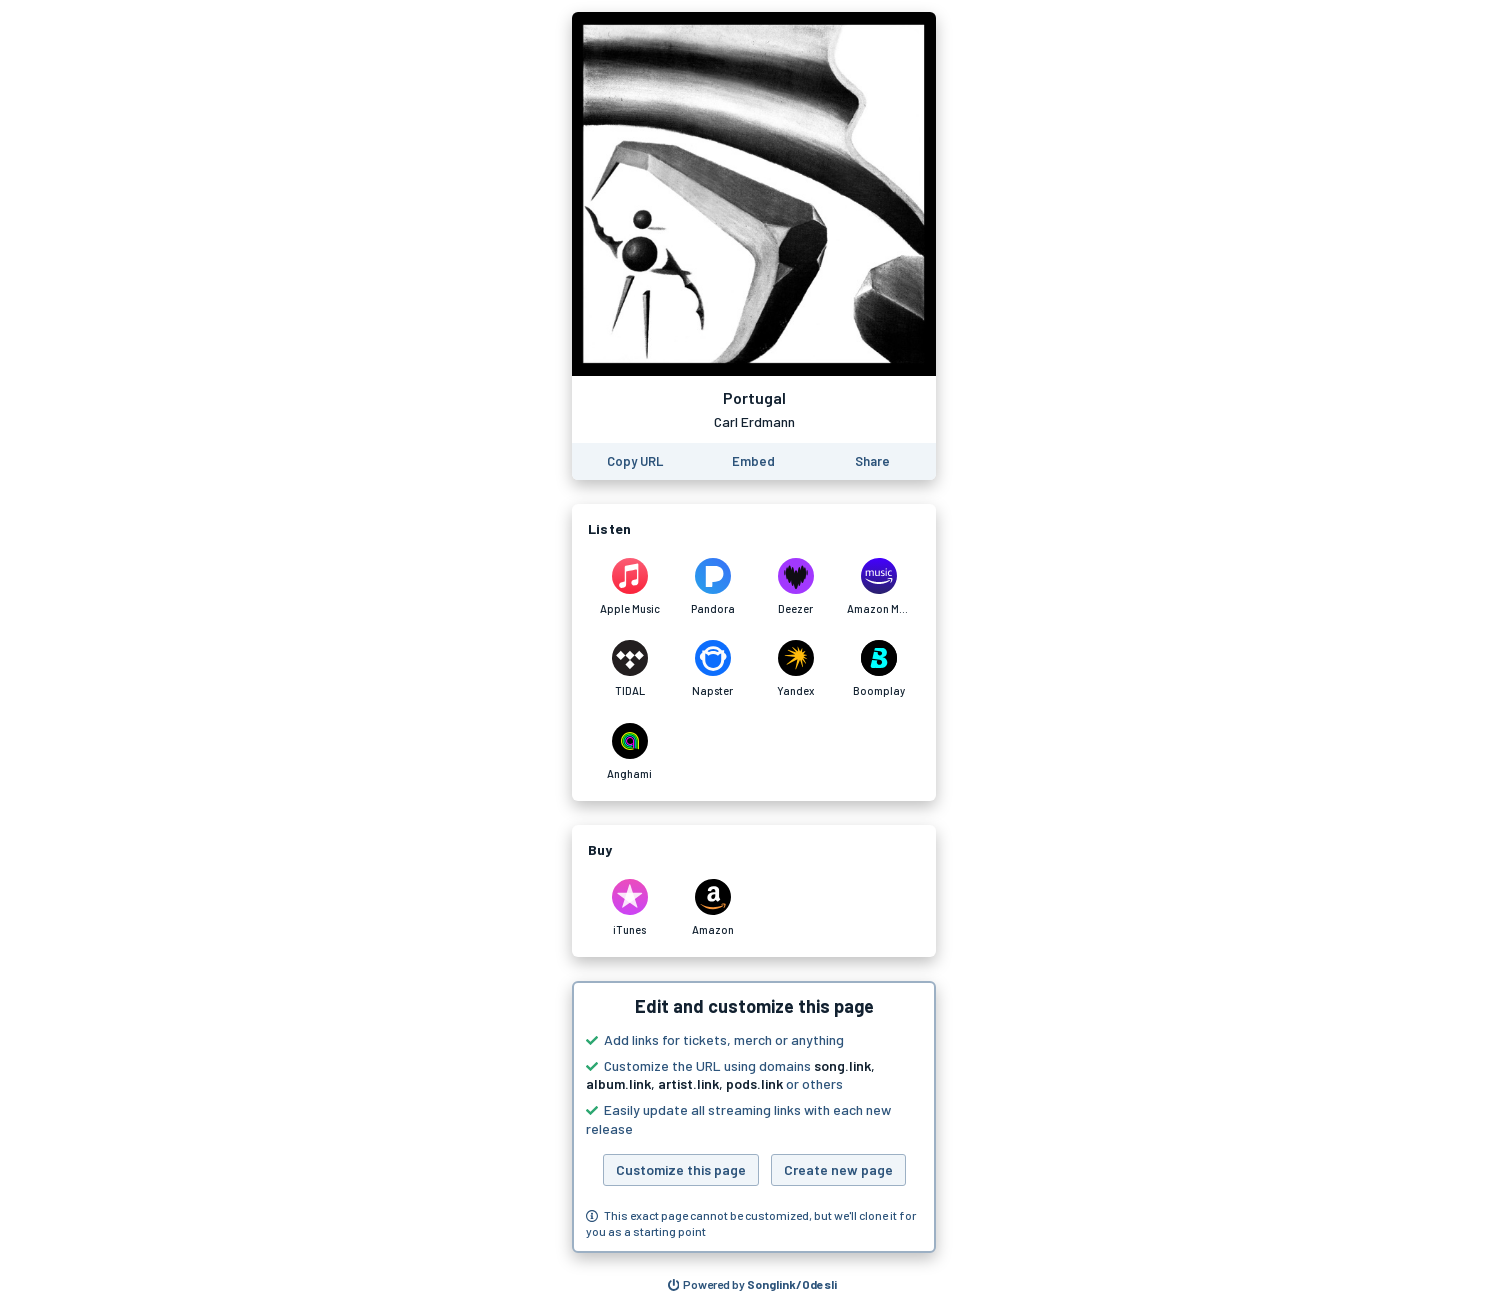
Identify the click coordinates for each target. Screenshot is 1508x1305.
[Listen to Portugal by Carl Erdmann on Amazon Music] (878, 587)
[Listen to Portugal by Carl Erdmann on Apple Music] (629, 587)
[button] (754, 1117)
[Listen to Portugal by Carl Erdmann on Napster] (712, 669)
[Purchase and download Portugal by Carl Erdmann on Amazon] (712, 908)
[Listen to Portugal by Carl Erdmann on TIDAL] (629, 669)
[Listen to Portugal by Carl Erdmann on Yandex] (795, 669)
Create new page (838, 1169)
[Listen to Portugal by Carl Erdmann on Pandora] (712, 587)
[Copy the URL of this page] (635, 461)
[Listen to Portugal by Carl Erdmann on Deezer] (795, 587)
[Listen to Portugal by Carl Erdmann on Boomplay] (878, 669)
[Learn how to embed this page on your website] (753, 461)
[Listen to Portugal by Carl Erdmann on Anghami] (629, 752)
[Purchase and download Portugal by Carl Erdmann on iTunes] (629, 908)
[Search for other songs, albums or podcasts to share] (753, 1285)
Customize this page (681, 1169)
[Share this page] (872, 461)
